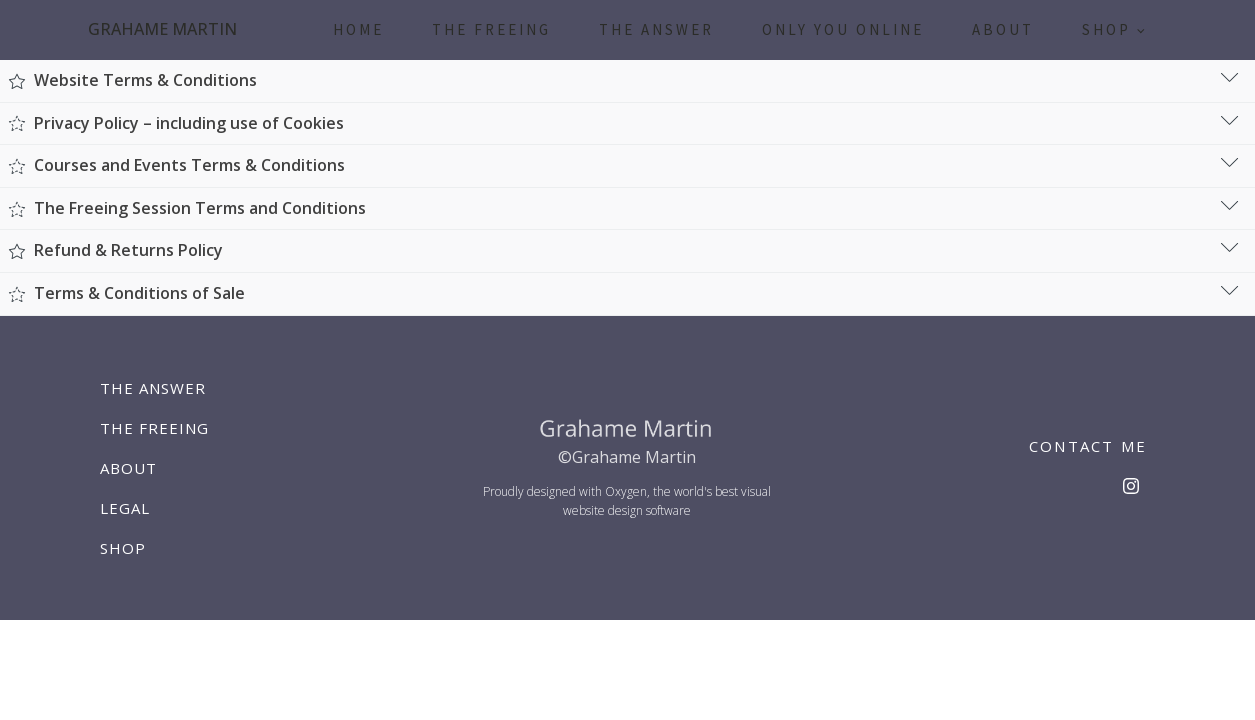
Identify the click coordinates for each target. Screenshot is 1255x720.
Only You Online (843, 29)
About (1003, 29)
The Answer (656, 29)
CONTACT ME (1088, 446)
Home (358, 29)
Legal (125, 508)
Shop (1106, 29)
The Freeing (491, 29)
